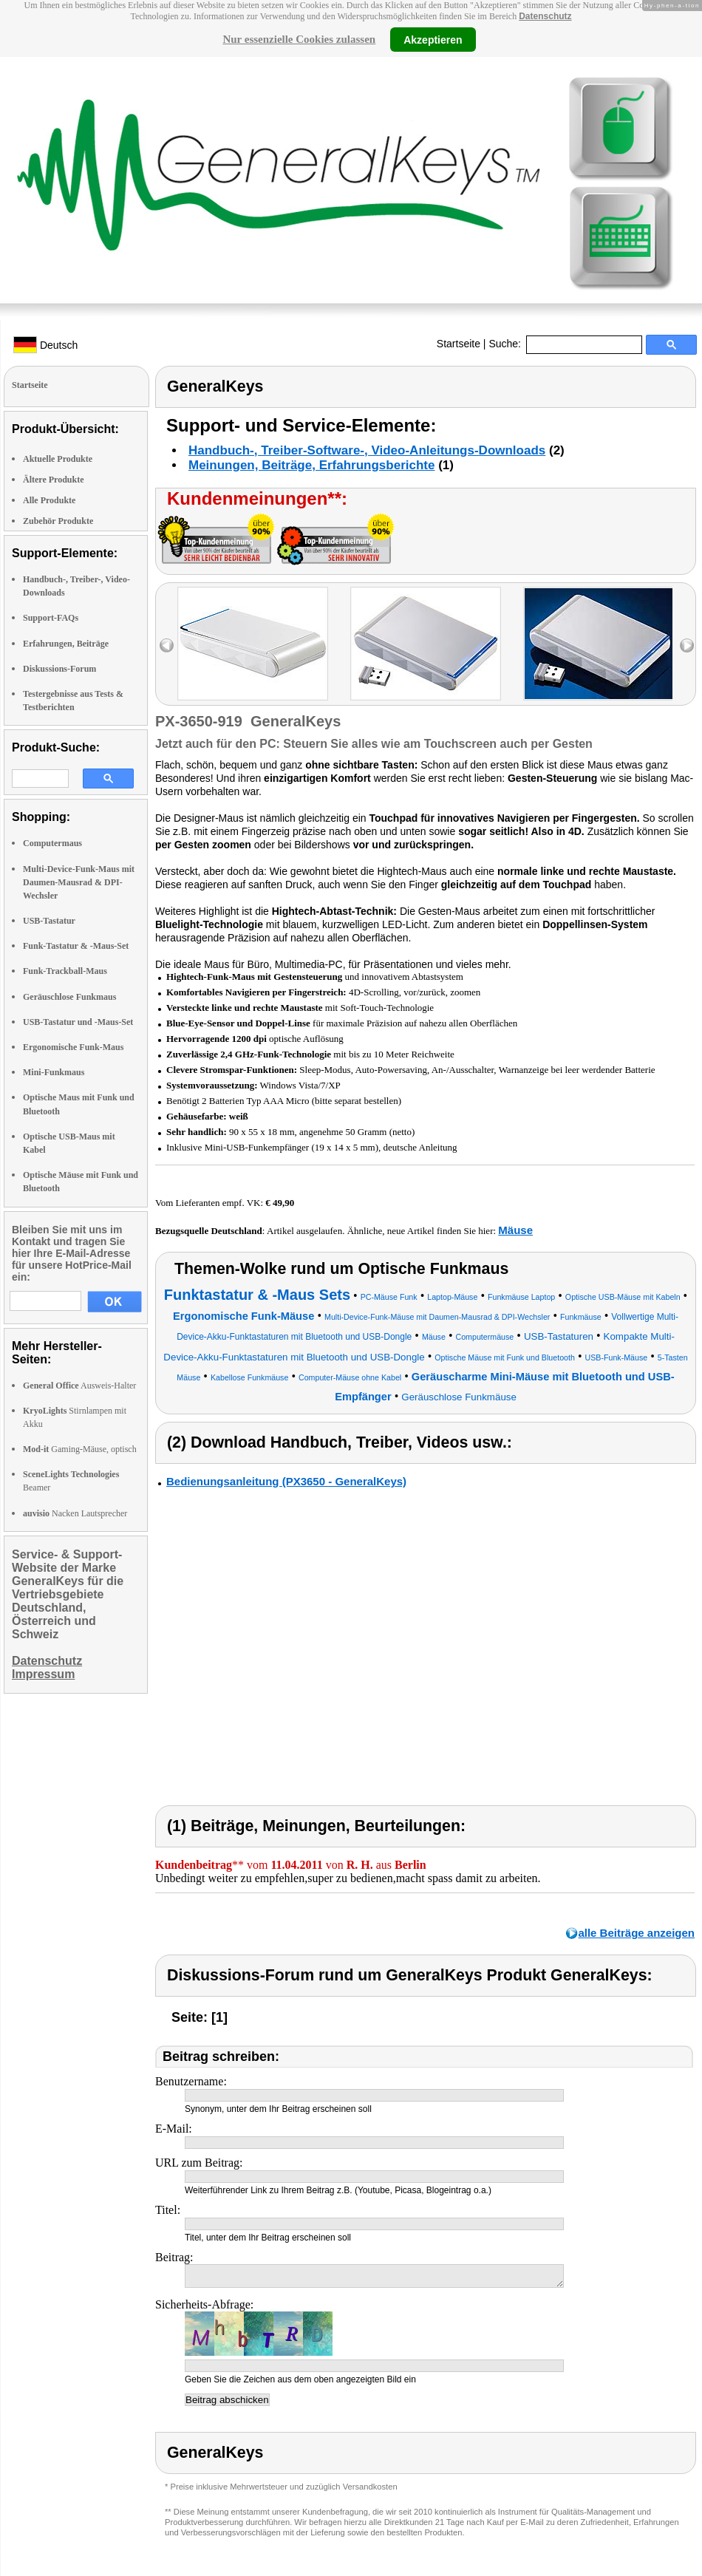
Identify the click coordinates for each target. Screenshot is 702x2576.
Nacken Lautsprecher (75, 1513)
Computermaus (52, 843)
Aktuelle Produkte (57, 459)
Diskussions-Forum (59, 669)
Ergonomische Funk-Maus (73, 1047)
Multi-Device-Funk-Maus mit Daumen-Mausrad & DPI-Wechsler (78, 882)
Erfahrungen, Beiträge (66, 643)
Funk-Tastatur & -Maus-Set (76, 946)
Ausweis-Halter (79, 1385)
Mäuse (515, 1230)
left (167, 645)
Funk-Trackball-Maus (65, 971)
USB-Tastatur (49, 921)
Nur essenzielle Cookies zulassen (298, 39)
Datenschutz (545, 16)
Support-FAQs (50, 618)
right (687, 645)
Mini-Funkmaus (53, 1072)
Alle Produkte (49, 500)
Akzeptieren (432, 39)
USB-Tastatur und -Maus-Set (78, 1022)
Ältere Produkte (53, 479)
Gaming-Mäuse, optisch (80, 1449)
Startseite (458, 344)
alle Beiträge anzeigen (636, 1932)
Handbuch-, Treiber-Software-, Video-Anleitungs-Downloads (366, 450)
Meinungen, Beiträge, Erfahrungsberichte (311, 465)
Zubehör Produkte (58, 521)
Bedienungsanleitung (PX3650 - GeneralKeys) (286, 1481)
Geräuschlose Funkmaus (69, 997)
